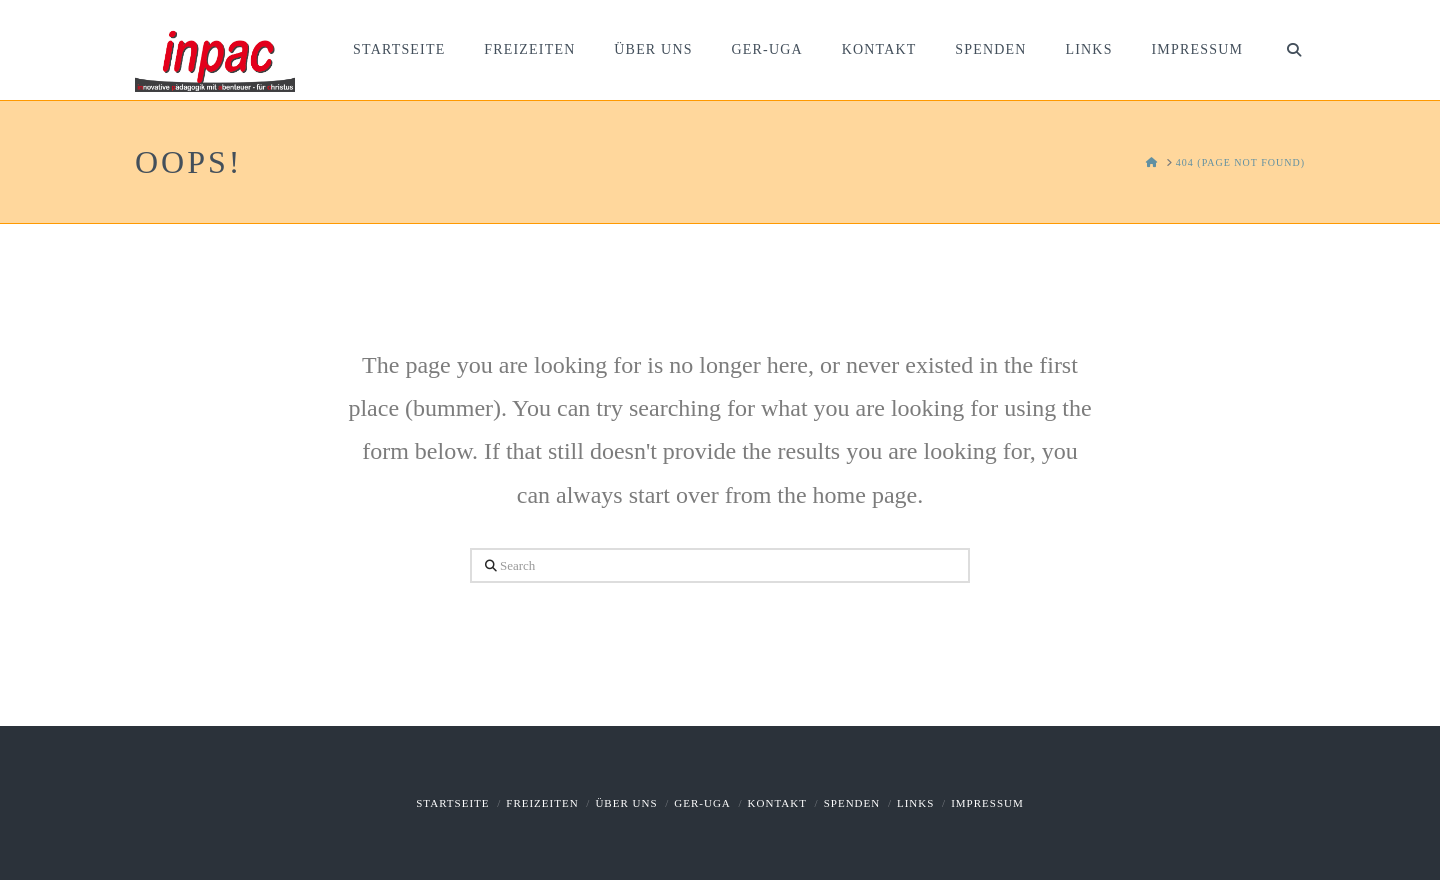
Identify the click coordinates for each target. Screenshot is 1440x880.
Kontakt (777, 803)
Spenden (852, 803)
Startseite (452, 803)
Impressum (987, 803)
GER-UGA (702, 803)
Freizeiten (542, 803)
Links (915, 803)
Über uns (626, 803)
